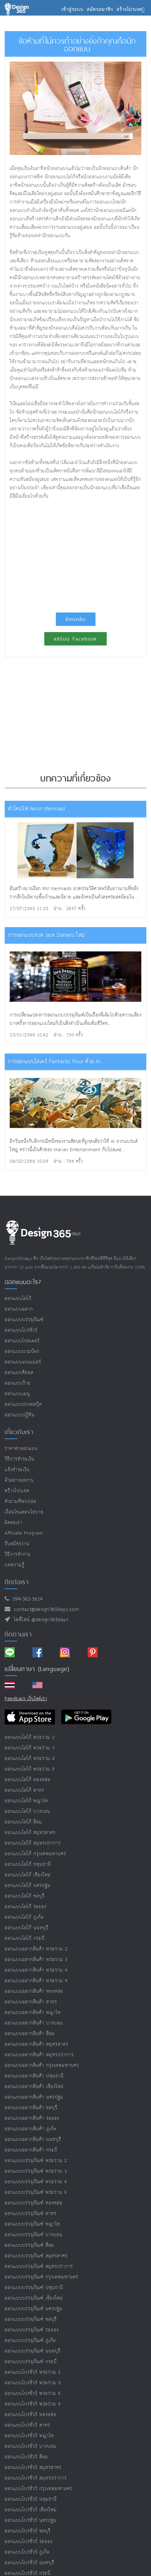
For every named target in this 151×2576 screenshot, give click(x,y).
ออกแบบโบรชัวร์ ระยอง (28, 2541)
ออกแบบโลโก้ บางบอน (27, 1811)
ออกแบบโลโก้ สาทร (24, 1790)
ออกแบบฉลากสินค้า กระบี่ (31, 2150)
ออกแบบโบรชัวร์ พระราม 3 (33, 2383)
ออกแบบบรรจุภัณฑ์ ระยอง (32, 2330)
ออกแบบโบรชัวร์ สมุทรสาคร (33, 2467)
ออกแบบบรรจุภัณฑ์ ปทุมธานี (34, 2287)
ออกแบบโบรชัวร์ (21, 1330)
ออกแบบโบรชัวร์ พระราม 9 (33, 2404)
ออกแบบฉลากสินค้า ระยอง (32, 2118)
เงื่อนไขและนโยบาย (24, 1512)
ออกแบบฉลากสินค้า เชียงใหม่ (34, 2086)
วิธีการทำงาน (18, 1554)
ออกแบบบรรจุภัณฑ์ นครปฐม (34, 2309)
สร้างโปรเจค (17, 1491)
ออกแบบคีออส (19, 1372)
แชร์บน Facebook (75, 639)
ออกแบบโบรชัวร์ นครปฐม (30, 2520)
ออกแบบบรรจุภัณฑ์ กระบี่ (31, 2362)
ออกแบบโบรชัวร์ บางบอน (30, 2446)
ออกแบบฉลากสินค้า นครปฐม (34, 2097)
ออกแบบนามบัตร (22, 1351)
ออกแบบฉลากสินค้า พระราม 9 (36, 1981)
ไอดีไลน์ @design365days (39, 1619)
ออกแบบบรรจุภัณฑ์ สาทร (30, 2213)
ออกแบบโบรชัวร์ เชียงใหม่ (31, 2510)
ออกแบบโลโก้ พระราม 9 (30, 1769)
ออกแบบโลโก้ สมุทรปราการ (33, 1843)
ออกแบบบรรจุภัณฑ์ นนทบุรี (33, 2351)
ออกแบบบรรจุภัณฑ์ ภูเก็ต (30, 2340)
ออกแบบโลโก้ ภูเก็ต (24, 1917)
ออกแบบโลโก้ (18, 1298)
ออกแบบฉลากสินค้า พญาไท (33, 2012)
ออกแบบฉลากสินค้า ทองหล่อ (34, 1991)
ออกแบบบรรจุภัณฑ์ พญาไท (32, 2224)
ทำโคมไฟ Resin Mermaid (36, 809)
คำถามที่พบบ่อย (21, 1501)
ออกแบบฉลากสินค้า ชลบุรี (31, 2108)
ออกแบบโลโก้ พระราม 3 (30, 1748)
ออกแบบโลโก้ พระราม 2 (30, 1737)
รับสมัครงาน (17, 1544)
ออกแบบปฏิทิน (20, 1415)
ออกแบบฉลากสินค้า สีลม (30, 2033)
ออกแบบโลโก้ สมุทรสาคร (30, 1832)
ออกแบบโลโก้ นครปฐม (28, 1885)
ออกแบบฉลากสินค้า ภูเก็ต (30, 2129)
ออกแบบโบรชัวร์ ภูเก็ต (27, 2552)
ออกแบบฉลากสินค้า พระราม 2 (36, 1949)
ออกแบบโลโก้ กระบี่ (25, 1938)
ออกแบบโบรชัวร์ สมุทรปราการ (36, 2478)
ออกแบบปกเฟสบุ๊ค (23, 1404)
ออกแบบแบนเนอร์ (23, 1362)
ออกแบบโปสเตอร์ (22, 1341)
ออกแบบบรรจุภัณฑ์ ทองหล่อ (33, 2203)
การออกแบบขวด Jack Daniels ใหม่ (46, 935)
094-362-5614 (26, 1599)
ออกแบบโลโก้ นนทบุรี (26, 1928)
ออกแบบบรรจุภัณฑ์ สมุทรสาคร (36, 2256)
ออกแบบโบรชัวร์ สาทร (27, 2425)
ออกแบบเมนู (17, 1394)
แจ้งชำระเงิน (17, 1470)
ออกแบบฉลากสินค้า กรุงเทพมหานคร (42, 2065)
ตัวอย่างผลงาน (19, 1480)
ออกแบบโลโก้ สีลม (23, 1822)
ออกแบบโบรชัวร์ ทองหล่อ (30, 2414)
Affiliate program (24, 1533)
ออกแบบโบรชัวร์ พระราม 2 (33, 2372)
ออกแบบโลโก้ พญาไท (26, 1801)
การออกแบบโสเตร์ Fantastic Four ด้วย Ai (54, 1062)
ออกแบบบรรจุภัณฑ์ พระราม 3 (36, 2171)
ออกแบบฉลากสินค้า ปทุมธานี (34, 2076)
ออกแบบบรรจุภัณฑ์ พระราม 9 (36, 2192)
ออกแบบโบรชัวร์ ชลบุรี (28, 2531)
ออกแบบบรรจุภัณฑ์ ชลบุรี (31, 2319)
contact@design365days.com (45, 1609)
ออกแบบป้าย (18, 1383)
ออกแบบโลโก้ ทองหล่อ (27, 1780)
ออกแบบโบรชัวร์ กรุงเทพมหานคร (38, 2489)
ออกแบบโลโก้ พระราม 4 (30, 1758)
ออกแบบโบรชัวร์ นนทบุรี (29, 2563)
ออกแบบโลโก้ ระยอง (25, 1907)
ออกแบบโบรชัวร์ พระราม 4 (33, 2393)
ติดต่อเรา (13, 1522)
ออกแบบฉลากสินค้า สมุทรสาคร (36, 2044)
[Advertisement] (75, 553)
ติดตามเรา (18, 1634)
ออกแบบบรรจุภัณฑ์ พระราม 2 (36, 2160)
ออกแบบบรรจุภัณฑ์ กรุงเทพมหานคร (41, 2277)
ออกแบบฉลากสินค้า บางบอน (34, 2023)
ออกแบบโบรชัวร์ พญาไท (29, 2436)
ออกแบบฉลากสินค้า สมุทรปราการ (39, 2055)
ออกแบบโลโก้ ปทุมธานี (28, 1864)
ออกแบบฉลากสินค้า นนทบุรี (33, 2139)
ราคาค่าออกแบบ (21, 1448)
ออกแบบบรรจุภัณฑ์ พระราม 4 (36, 2182)
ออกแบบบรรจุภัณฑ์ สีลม (29, 2245)
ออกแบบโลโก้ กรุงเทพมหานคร (35, 1854)
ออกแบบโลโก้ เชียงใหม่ (28, 1875)
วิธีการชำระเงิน (20, 1459)
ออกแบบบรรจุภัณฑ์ (24, 1320)
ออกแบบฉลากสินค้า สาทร (31, 2002)
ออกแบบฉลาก (19, 1309)
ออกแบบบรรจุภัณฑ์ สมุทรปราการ (39, 2266)
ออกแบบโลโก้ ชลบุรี (25, 1896)
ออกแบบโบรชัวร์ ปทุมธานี (31, 2499)
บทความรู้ (14, 1565)
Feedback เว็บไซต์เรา (26, 1699)
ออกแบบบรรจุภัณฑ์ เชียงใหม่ (34, 2298)
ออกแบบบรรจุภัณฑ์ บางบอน (33, 2235)
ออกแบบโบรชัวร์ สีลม (26, 2457)
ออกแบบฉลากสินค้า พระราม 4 (36, 1970)
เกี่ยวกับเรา (19, 1432)
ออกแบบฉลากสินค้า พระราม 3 (36, 1959)
